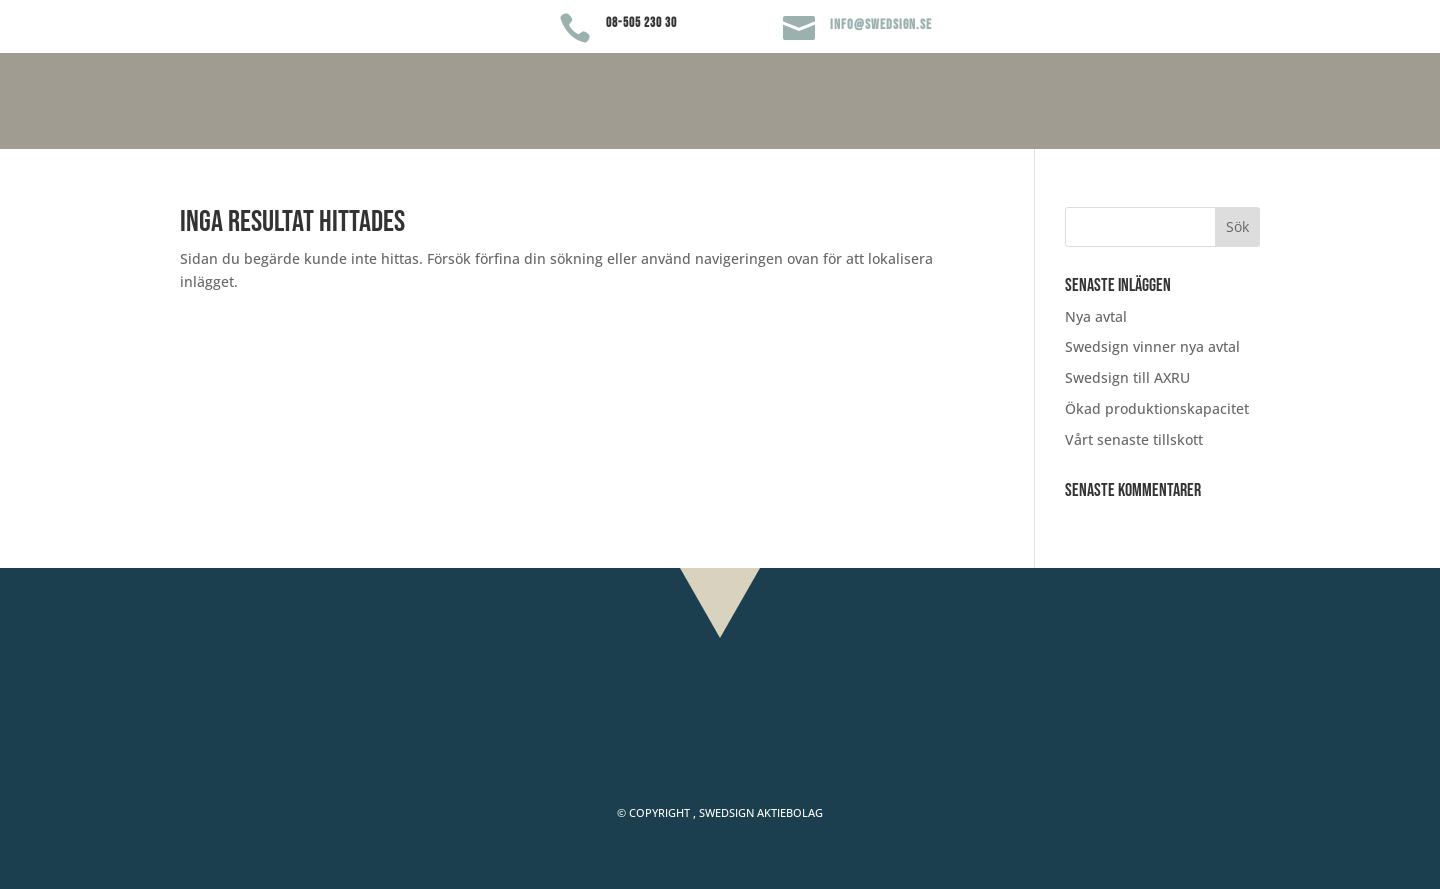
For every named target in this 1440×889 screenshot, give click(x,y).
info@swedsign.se (881, 24)
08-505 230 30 (641, 23)
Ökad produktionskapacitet (1157, 408)
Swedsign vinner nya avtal (1152, 346)
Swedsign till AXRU (1127, 377)
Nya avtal (1096, 316)
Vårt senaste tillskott (1134, 439)
